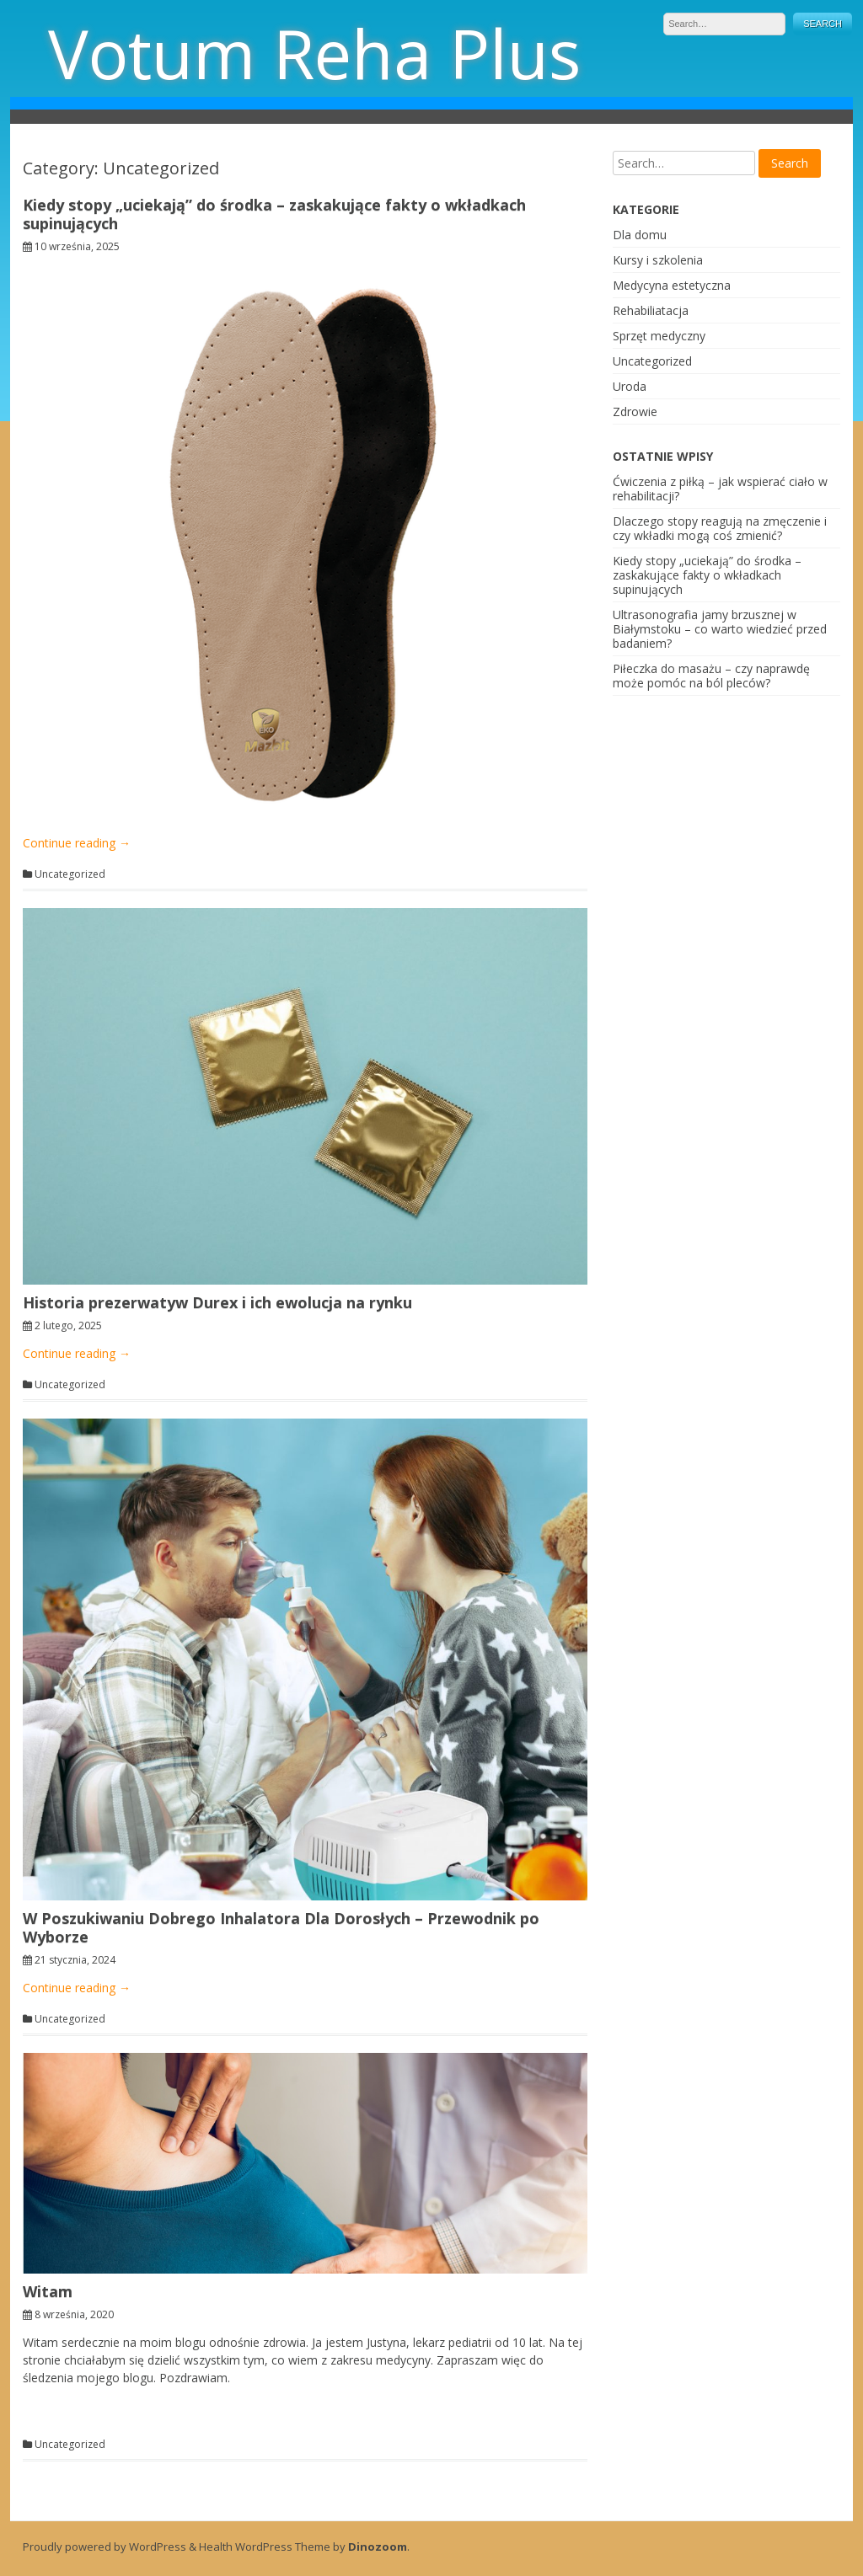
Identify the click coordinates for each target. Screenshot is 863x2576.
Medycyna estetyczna (672, 285)
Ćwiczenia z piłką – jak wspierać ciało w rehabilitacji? (720, 488)
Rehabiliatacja (651, 310)
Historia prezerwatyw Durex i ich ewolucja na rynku (217, 1302)
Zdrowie (635, 412)
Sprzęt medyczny (659, 336)
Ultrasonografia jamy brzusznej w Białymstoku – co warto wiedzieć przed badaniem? (720, 629)
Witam (47, 2291)
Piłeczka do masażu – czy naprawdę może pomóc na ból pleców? (711, 675)
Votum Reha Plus (314, 53)
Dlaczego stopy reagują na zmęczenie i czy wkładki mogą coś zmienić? (720, 528)
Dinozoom (377, 2546)
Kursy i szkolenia (658, 260)
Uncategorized (70, 874)
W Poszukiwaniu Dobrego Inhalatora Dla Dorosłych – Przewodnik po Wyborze (281, 1927)
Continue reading (77, 843)
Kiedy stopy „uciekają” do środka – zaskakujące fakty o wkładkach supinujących (274, 214)
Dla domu (640, 235)
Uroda (629, 386)
